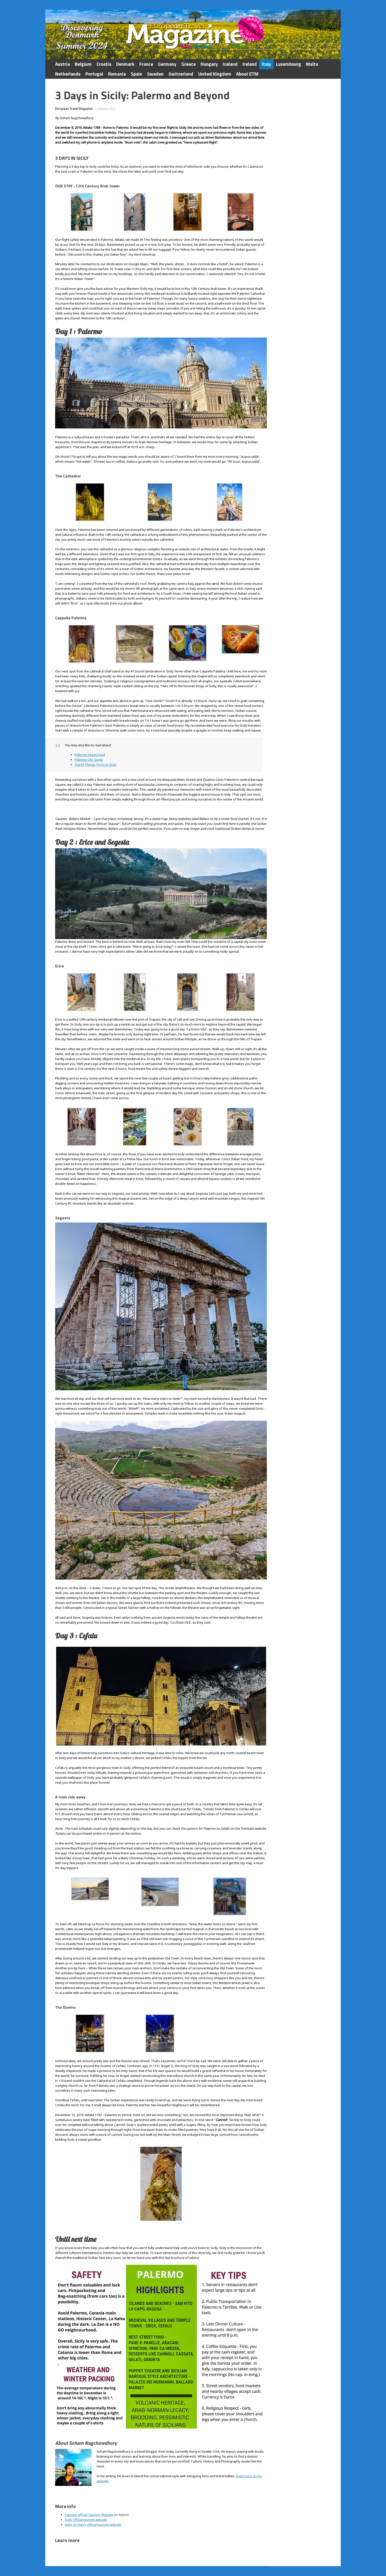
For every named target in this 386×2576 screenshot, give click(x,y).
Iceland (230, 63)
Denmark (125, 63)
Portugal (94, 73)
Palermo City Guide (89, 759)
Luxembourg (288, 63)
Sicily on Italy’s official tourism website (93, 2524)
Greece (188, 63)
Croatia (103, 63)
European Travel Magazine (74, 109)
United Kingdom (214, 73)
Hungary (209, 63)
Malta (312, 63)
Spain (136, 73)
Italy (266, 63)
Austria (62, 63)
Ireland (249, 63)
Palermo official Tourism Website (89, 2514)
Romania (117, 73)
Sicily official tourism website (86, 2519)
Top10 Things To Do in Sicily (95, 764)
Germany (167, 63)
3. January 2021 (105, 109)
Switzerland (180, 73)
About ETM (247, 73)
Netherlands (67, 73)
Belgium (83, 63)
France (146, 63)
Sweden (155, 73)
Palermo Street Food (90, 754)
